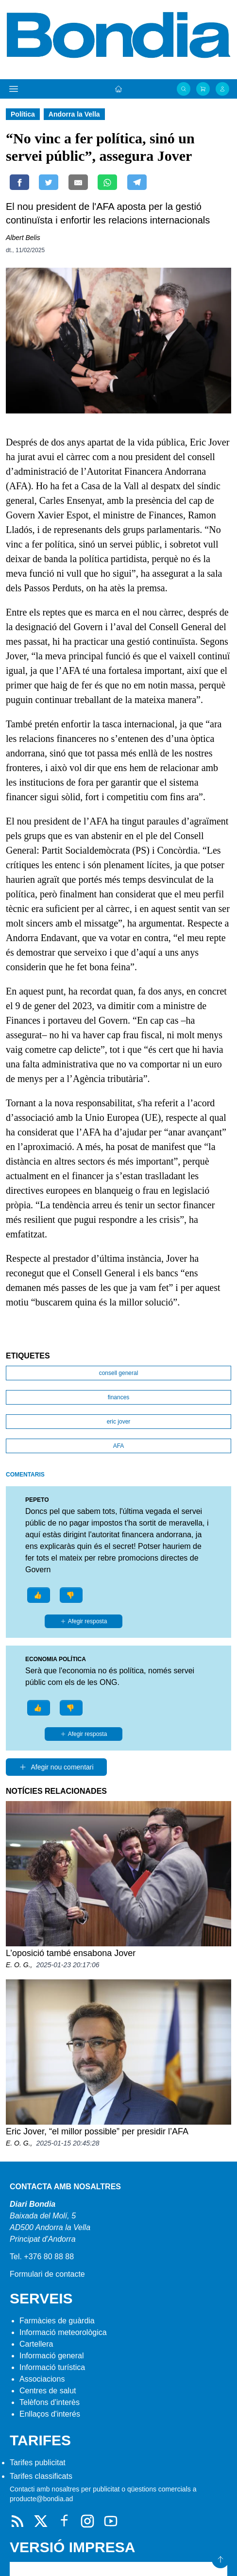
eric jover (119, 1421)
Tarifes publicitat (38, 2462)
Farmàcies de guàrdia (57, 2321)
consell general (118, 1373)
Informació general (51, 2356)
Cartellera (36, 2344)
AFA (118, 1446)
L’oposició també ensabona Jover (70, 1953)
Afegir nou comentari (56, 1767)
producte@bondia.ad (41, 2499)
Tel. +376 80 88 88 (42, 2256)
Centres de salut (47, 2391)
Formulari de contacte (47, 2274)
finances (119, 1397)
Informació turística (52, 2367)
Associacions (42, 2379)
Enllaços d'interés (49, 2414)
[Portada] (118, 89)
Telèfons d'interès (49, 2402)
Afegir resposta (83, 1621)
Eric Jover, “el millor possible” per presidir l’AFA (97, 2131)
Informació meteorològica (63, 2332)
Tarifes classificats (41, 2476)
